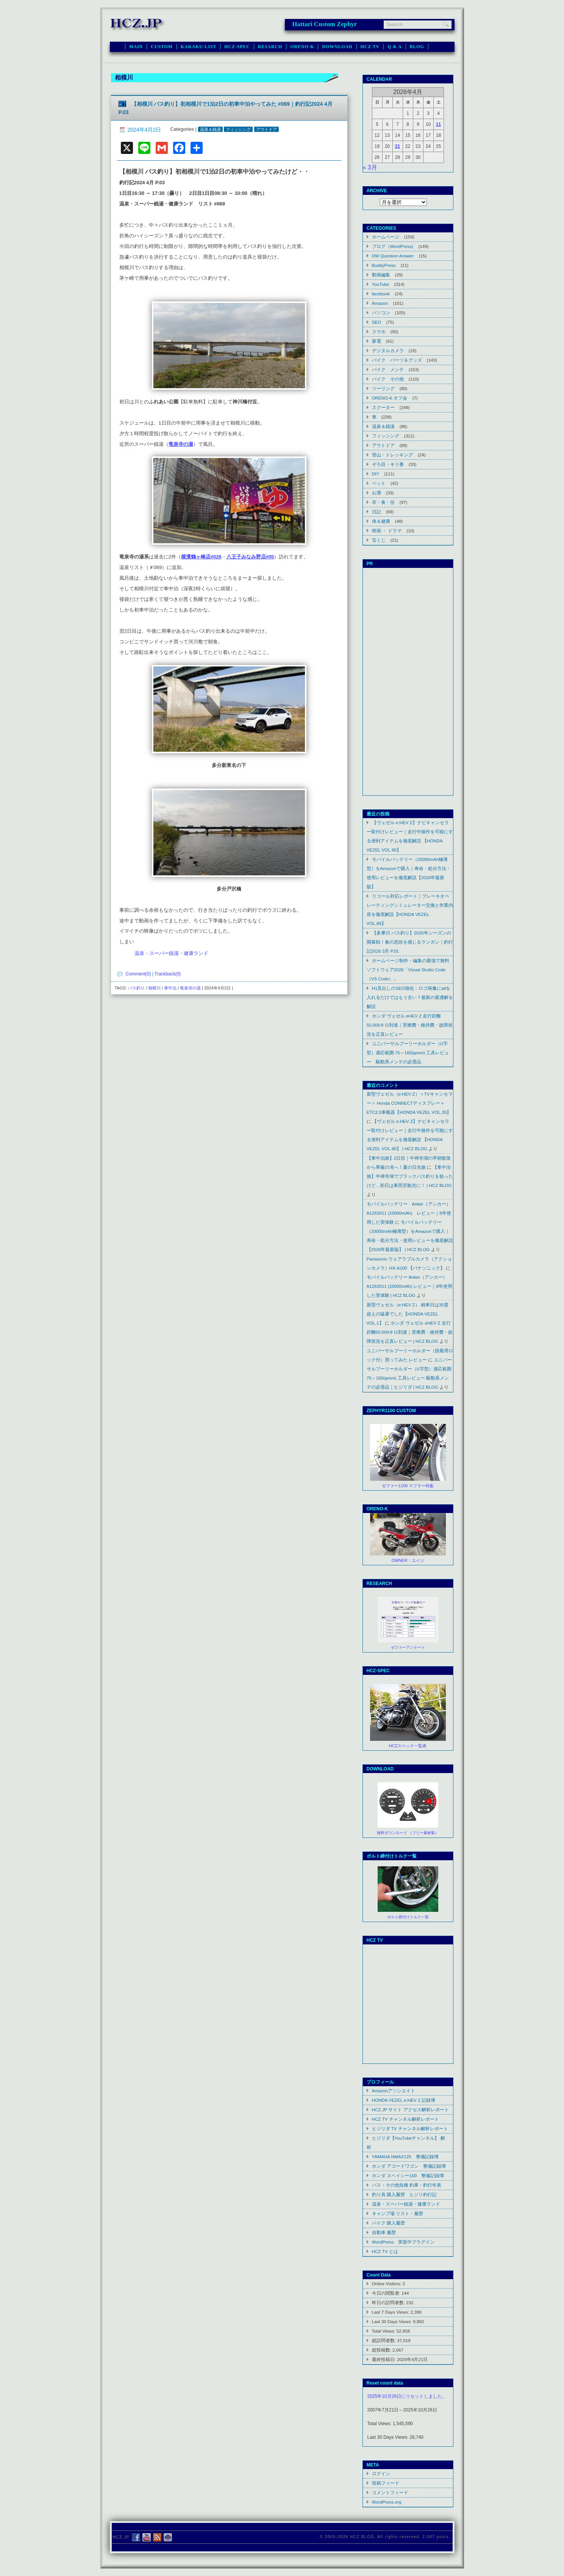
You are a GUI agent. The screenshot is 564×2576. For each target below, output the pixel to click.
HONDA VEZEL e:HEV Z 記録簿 (404, 2100)
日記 (376, 511)
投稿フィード (385, 2482)
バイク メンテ (388, 369)
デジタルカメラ (388, 350)
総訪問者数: (384, 2340)
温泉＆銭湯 (210, 129)
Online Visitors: (387, 2283)
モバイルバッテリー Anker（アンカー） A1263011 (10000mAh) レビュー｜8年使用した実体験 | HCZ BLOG (409, 1286)
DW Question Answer (393, 255)
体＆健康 (381, 521)
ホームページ (385, 236)
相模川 (154, 988)
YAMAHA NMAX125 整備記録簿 (405, 2156)
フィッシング (238, 129)
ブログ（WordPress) (392, 246)
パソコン (381, 312)
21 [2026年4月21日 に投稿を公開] (397, 146)
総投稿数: (382, 2349)
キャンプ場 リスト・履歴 (397, 2213)
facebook (381, 293)
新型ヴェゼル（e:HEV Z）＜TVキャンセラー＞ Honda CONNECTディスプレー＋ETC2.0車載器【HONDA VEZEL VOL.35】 (410, 1103)
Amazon (380, 303)
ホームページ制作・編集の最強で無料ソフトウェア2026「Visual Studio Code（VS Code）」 (408, 969)
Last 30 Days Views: (392, 2321)
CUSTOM (162, 46)
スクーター (383, 407)
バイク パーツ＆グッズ (397, 359)
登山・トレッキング (392, 454)
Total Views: (384, 2330)
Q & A (394, 46)
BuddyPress (384, 265)
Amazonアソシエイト (394, 2090)
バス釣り (136, 988)
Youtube (408, 1969)
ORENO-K (302, 46)
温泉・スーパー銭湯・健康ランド (171, 953)
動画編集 (381, 274)
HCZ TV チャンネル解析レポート (405, 2119)
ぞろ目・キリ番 (388, 464)
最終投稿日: (384, 2359)
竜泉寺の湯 (190, 988)
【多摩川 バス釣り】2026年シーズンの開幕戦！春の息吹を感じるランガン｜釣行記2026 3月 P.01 (410, 941)
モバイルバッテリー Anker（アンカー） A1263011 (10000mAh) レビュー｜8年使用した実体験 (409, 1213)
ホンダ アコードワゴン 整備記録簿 (409, 2166)
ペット (379, 483)
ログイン (381, 2473)
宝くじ (379, 540)
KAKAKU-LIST (199, 46)
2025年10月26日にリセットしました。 (407, 2396)
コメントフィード (390, 2492)
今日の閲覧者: (387, 2293)
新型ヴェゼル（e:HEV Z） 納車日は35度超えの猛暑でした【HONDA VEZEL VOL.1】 (407, 1313)
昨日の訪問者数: (389, 2302)
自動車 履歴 (384, 2232)
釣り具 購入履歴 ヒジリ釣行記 (404, 2194)
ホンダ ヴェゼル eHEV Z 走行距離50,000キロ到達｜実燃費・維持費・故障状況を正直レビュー (410, 1024)
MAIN (136, 46)
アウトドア (266, 129)
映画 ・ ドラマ (387, 530)
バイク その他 (388, 378)
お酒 (376, 492)
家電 (376, 341)
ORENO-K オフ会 (390, 397)
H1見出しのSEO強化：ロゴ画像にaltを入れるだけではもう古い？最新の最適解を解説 (410, 997)
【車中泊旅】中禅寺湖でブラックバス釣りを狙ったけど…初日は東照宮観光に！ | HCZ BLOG (410, 1176)
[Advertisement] (408, 681)
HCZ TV (370, 46)
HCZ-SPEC (237, 46)
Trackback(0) (168, 974)
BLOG (417, 46)
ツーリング (383, 388)
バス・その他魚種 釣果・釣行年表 (406, 2184)
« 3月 (370, 167)
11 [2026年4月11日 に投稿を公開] (438, 124)
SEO (376, 322)
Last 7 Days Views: (391, 2311)
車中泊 (170, 988)
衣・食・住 (383, 502)
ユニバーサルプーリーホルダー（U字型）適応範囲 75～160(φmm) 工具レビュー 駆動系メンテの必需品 (408, 1052)
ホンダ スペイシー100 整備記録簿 (408, 2175)
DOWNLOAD (337, 46)
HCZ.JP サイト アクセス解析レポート (410, 2109)
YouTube (380, 284)
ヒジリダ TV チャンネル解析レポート (410, 2128)
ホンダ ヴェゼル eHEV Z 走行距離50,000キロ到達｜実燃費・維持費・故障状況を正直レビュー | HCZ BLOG (410, 1332)
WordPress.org (387, 2501)
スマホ (379, 331)
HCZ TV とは (385, 2251)
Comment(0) (138, 974)
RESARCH (270, 46)
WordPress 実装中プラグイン (403, 2241)
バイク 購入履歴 (388, 2222)
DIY (375, 473)
